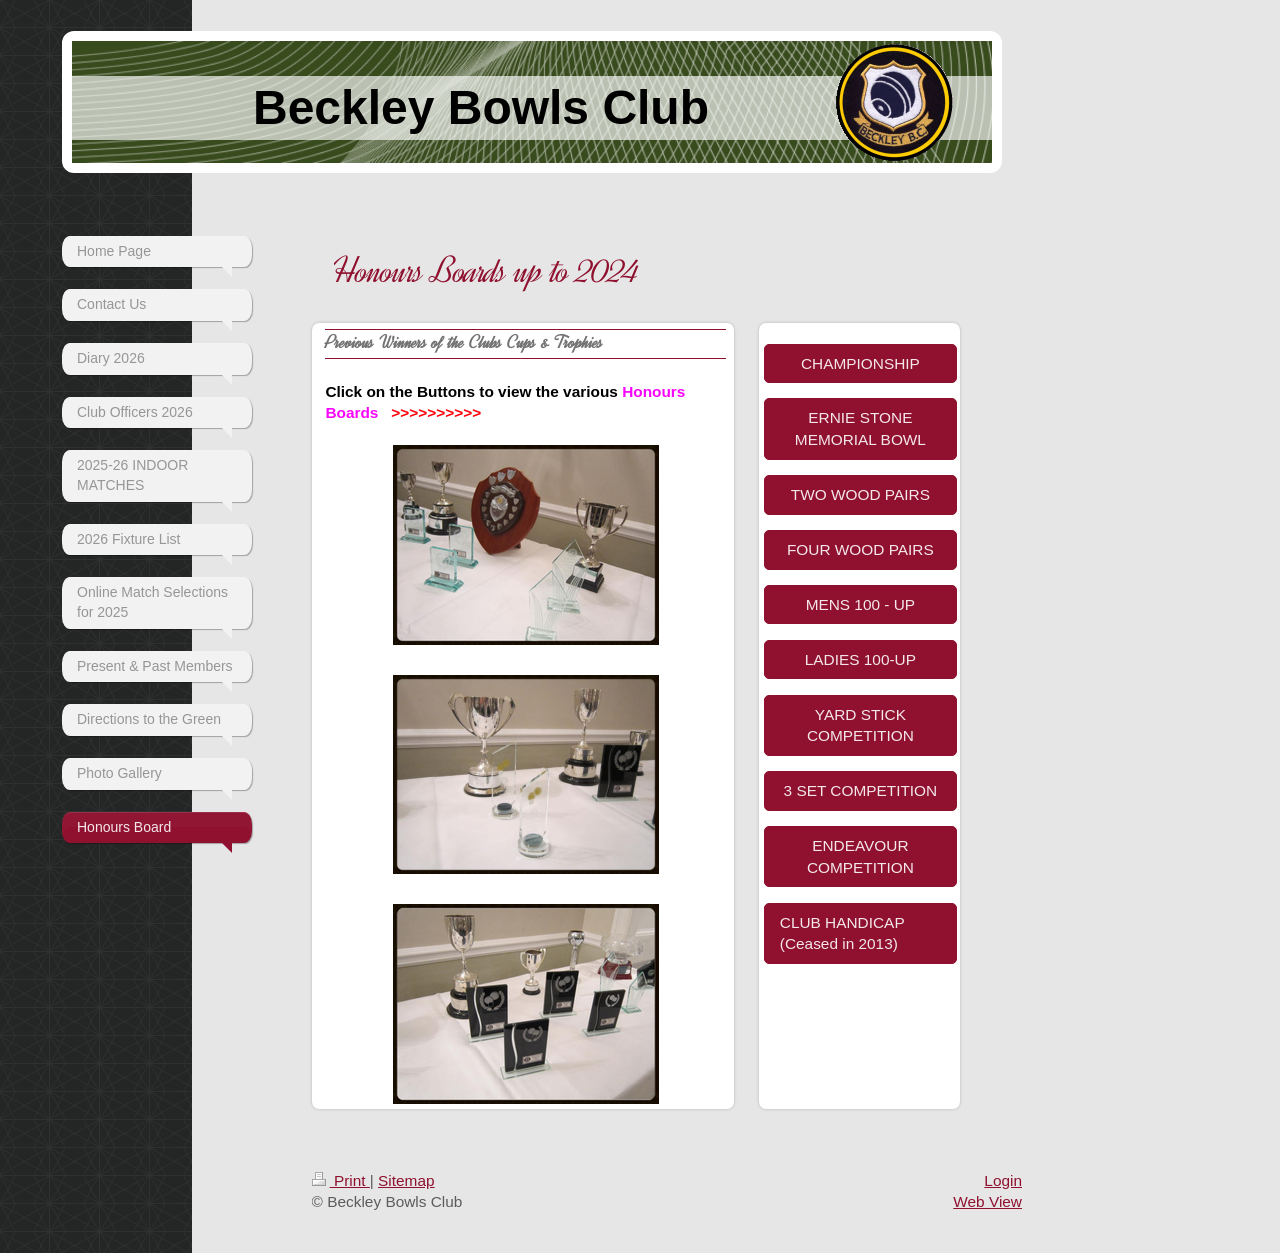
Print (341, 1180)
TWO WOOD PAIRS (860, 494)
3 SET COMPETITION (861, 790)
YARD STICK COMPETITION (860, 725)
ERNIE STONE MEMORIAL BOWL (860, 428)
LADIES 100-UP (860, 659)
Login (1003, 1180)
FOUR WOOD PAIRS (860, 549)
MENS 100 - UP (860, 604)
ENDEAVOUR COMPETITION (860, 856)
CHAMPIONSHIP (860, 363)
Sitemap (406, 1180)
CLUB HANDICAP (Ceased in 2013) (842, 933)
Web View (987, 1201)
